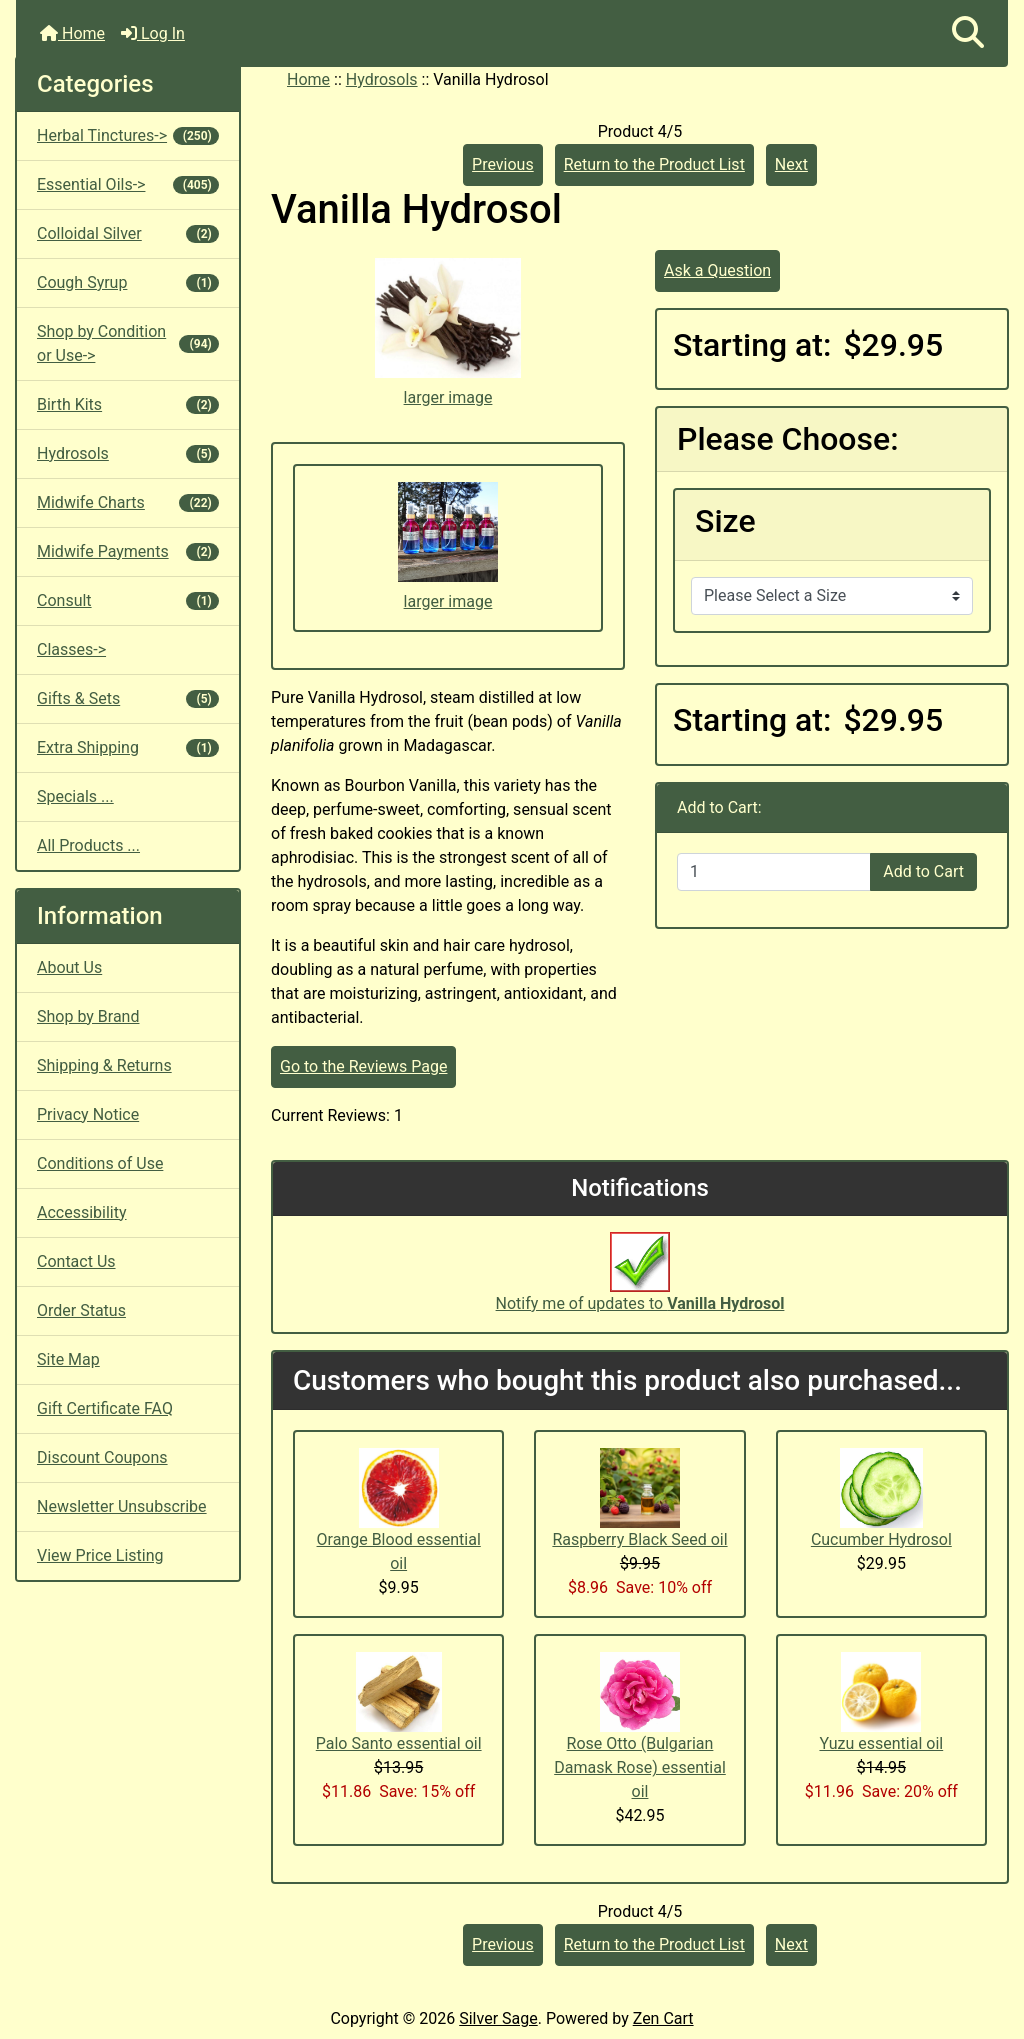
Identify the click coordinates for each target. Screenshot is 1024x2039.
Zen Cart (663, 2018)
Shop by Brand (88, 1016)
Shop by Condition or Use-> (128, 343)
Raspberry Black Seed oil (639, 1539)
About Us (69, 967)
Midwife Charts (128, 502)
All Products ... (88, 845)
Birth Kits (128, 404)
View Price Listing (100, 1555)
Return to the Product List (654, 164)
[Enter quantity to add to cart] (774, 872)
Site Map (68, 1359)
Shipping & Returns (104, 1065)
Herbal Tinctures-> (128, 135)
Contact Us (76, 1261)
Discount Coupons (102, 1457)
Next (791, 164)
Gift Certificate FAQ (105, 1408)
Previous (503, 164)
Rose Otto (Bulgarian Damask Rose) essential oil (640, 1767)
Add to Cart (923, 871)
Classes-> (71, 649)
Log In (153, 33)
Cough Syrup (128, 282)
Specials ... (75, 796)
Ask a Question (717, 270)
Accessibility (82, 1212)
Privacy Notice (88, 1114)
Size (725, 521)
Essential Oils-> (128, 184)
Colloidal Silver (128, 233)
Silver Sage (498, 2018)
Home (72, 33)
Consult (128, 600)
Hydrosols (382, 79)
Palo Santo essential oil (399, 1743)
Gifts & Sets (128, 698)
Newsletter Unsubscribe (122, 1506)
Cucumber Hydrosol (881, 1539)
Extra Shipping (128, 747)
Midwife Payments (128, 551)
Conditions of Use (100, 1163)
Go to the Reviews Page (363, 1066)
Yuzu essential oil (881, 1743)
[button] (968, 33)
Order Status (81, 1310)
